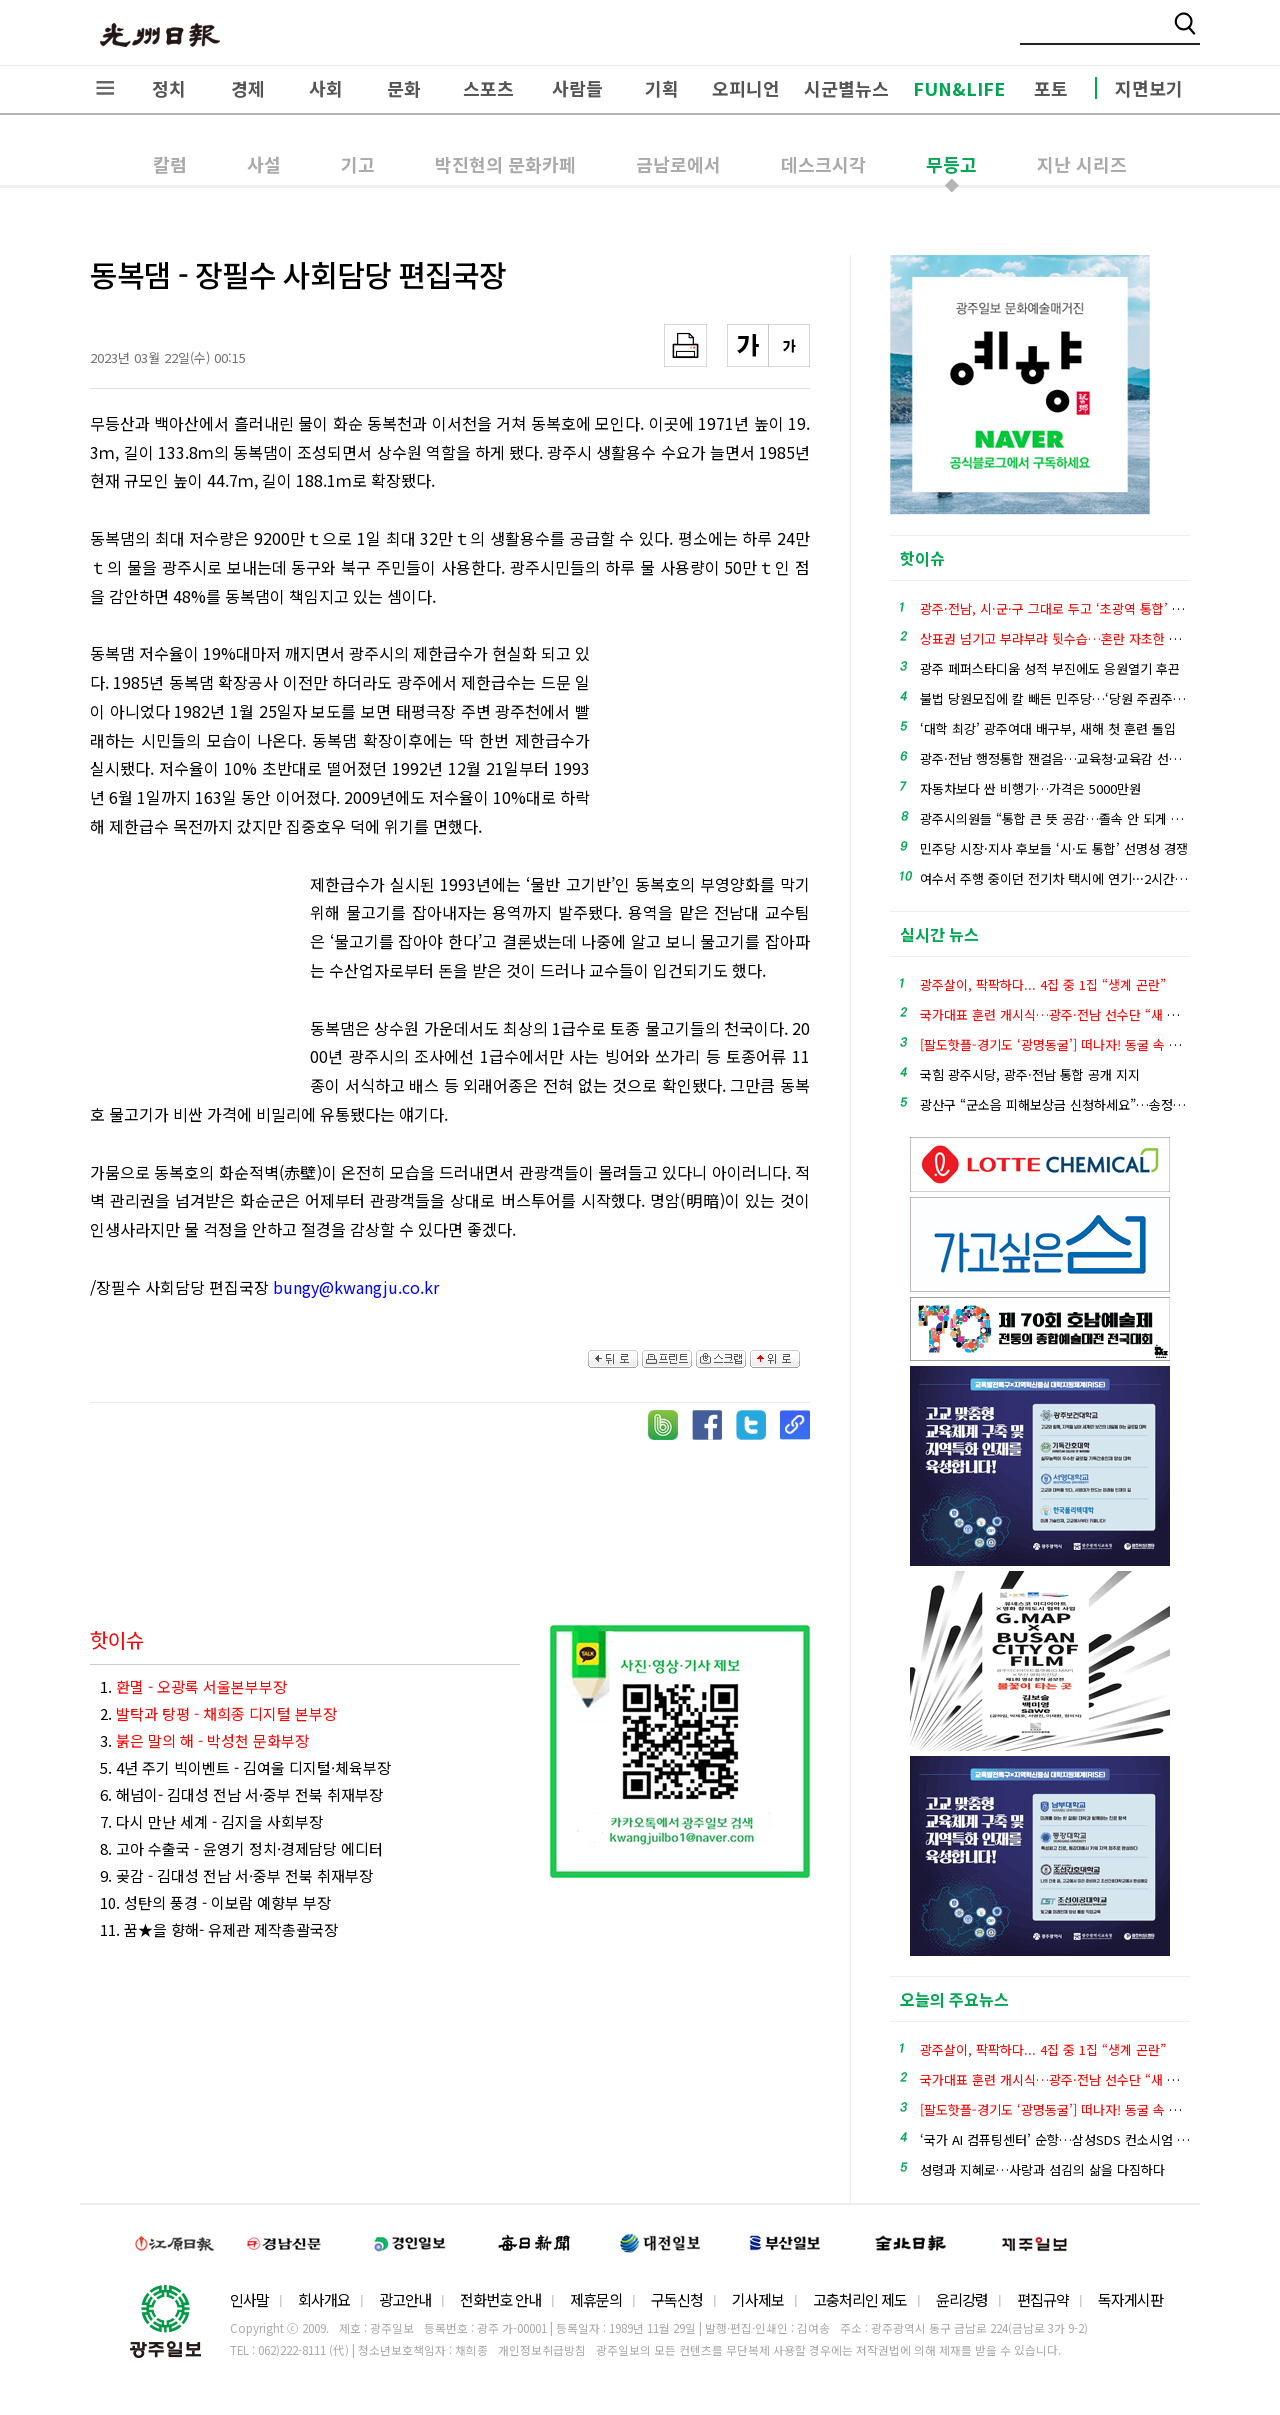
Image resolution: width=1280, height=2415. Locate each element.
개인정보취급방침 (542, 2350)
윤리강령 (962, 2299)
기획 (662, 88)
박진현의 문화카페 (505, 164)
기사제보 (758, 2299)
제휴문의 (596, 2299)
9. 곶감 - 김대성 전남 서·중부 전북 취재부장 (236, 1875)
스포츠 (488, 88)
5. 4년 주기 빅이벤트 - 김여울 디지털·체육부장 (245, 1767)
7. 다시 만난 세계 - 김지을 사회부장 (211, 1821)
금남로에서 (678, 164)
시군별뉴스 (846, 88)
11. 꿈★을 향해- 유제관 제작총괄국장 (219, 1929)
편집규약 (1043, 2299)
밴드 (1113, 35)
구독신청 (677, 2299)
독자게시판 (1130, 2299)
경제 (248, 88)
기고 (358, 164)
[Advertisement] (710, 749)
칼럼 (170, 164)
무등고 (951, 164)
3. (204, 1740)
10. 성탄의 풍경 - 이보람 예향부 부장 (215, 1902)
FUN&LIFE (959, 88)
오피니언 (746, 88)
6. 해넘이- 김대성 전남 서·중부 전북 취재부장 (241, 1794)
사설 (264, 164)
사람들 (577, 88)
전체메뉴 (105, 88)
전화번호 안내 (500, 2299)
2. (218, 1713)
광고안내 (405, 2299)
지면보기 (1149, 88)
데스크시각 (823, 164)
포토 (1051, 88)
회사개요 (324, 2299)
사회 (326, 88)
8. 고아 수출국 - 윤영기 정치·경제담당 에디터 (241, 1848)
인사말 (249, 2299)
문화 (404, 88)
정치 (169, 88)
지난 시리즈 (1082, 164)
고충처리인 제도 (860, 2299)
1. (193, 1686)
